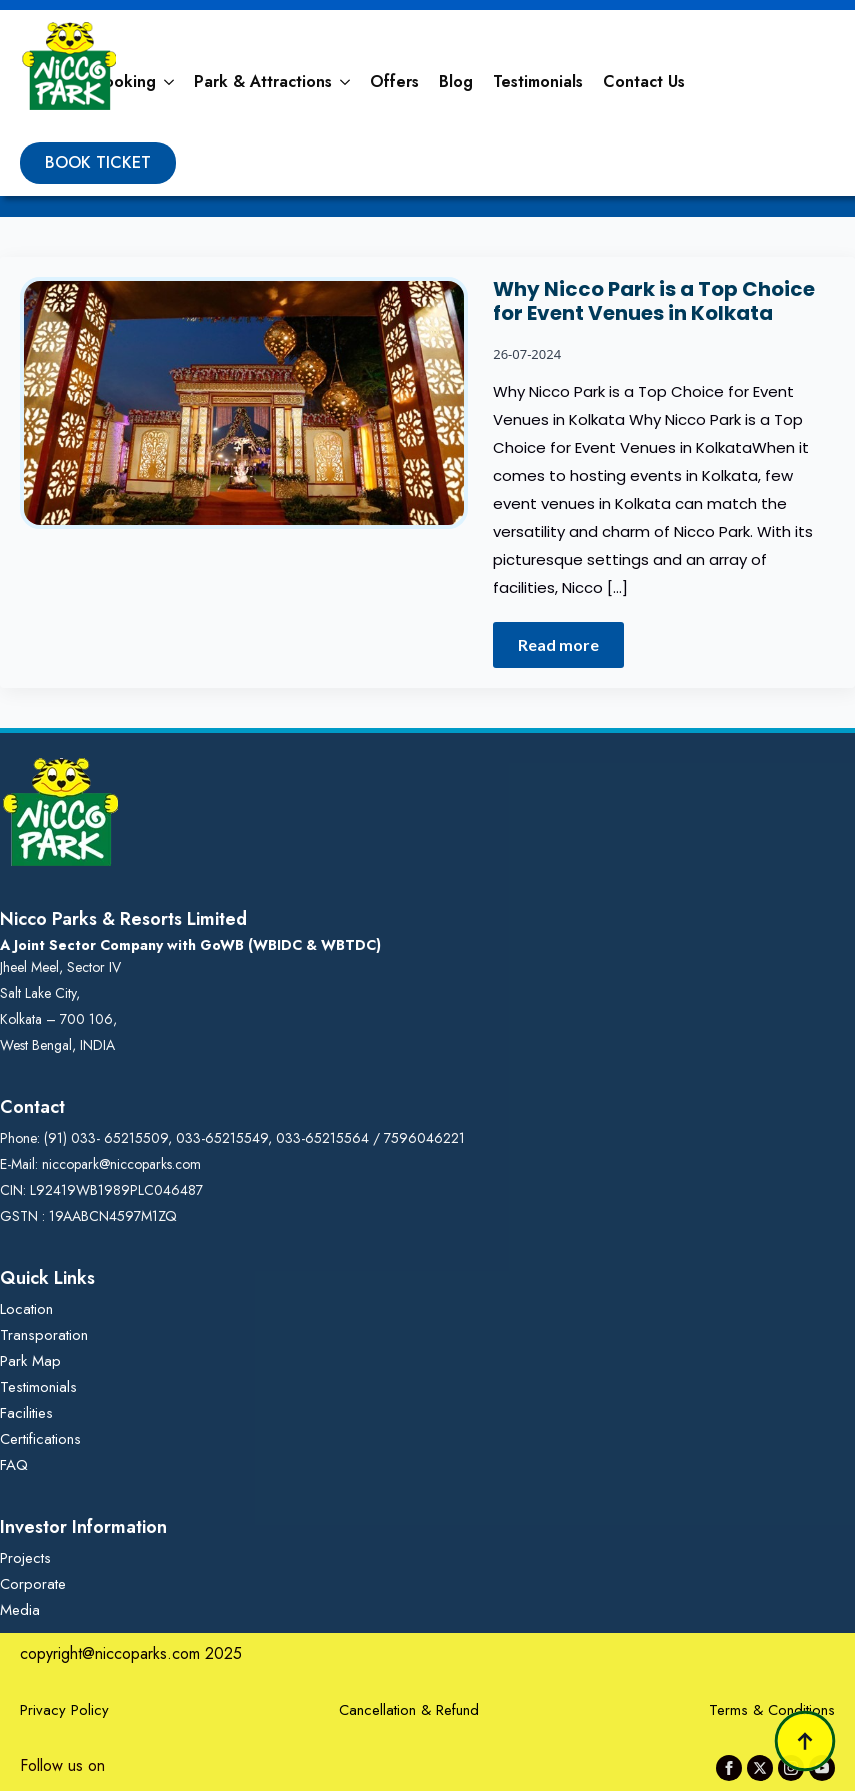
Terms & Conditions (772, 1710)
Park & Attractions (263, 81)
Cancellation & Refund (409, 1710)
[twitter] (760, 1768)
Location (26, 1309)
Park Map (30, 1361)
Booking (125, 81)
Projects (25, 1558)
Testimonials (538, 81)
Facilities (26, 1413)
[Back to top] (805, 1741)
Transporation (44, 1335)
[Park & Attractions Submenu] (346, 82)
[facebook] (729, 1768)
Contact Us (644, 81)
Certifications (40, 1439)
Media (20, 1610)
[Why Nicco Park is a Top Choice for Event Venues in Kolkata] (244, 472)
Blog (456, 81)
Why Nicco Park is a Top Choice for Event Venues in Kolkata (654, 301)
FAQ (14, 1465)
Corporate (33, 1584)
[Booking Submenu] (170, 82)
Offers (394, 81)
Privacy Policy (64, 1710)
